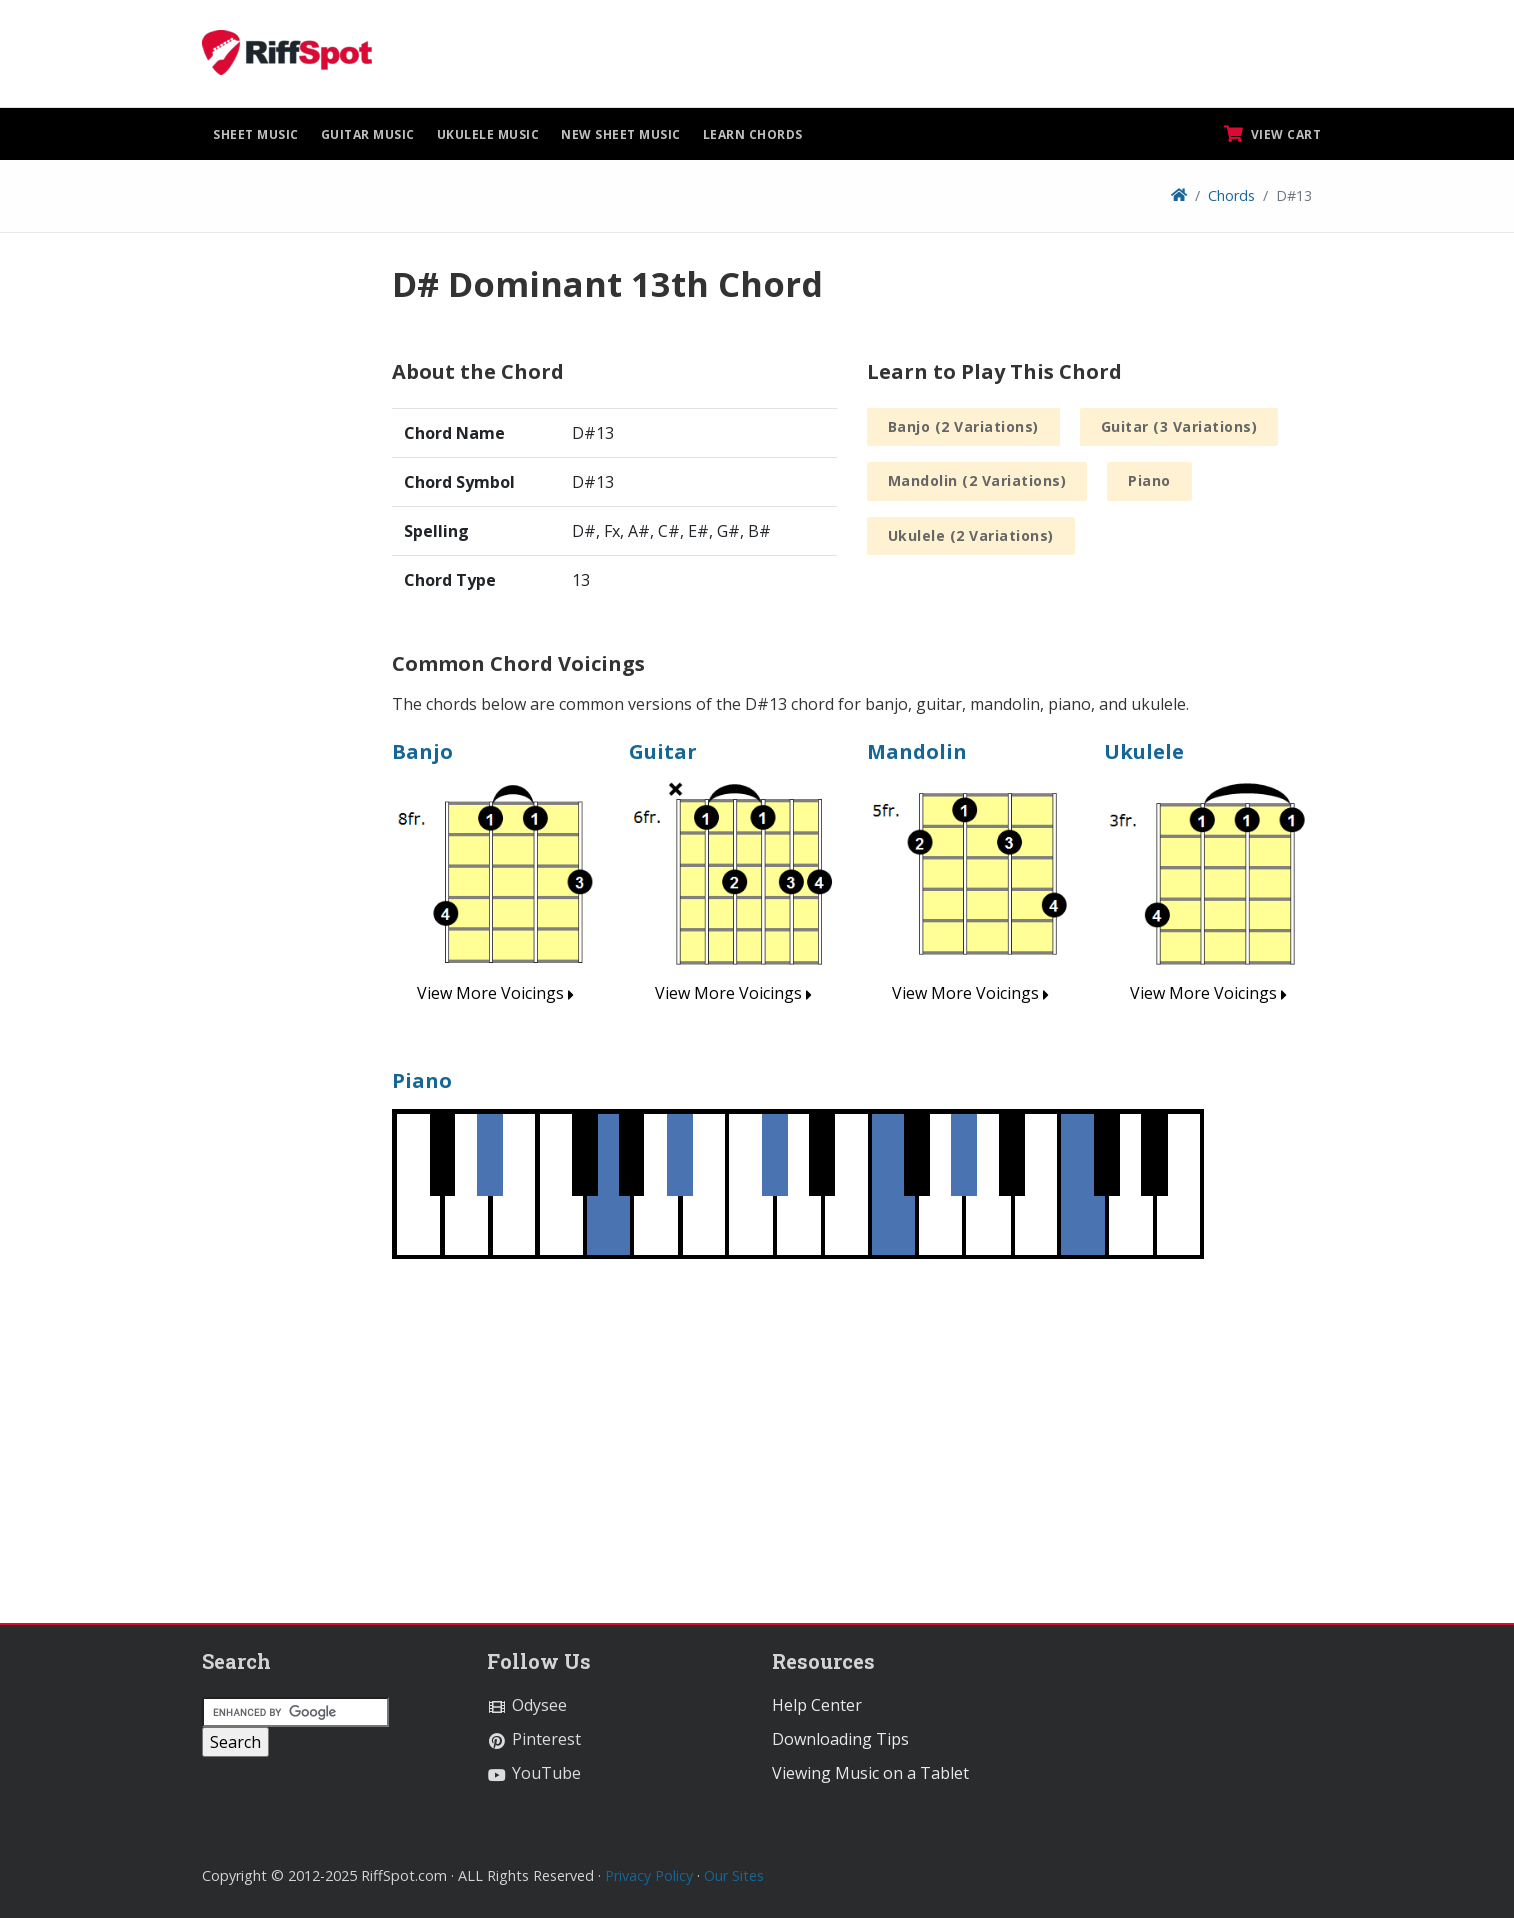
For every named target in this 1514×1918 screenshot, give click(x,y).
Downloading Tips (840, 1739)
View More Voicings (495, 993)
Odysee (527, 1705)
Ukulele (1144, 751)
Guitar (663, 751)
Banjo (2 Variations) (963, 426)
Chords (1231, 195)
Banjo (422, 751)
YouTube (534, 1773)
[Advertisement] (282, 563)
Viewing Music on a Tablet (870, 1773)
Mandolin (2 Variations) (977, 480)
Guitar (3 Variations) (1179, 426)
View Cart (1273, 134)
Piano (1149, 480)
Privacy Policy (649, 1875)
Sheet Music (256, 134)
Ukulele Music (488, 134)
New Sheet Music (621, 134)
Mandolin (917, 751)
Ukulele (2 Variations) (971, 535)
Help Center (817, 1705)
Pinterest (534, 1739)
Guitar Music (368, 134)
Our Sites (734, 1875)
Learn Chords (753, 134)
